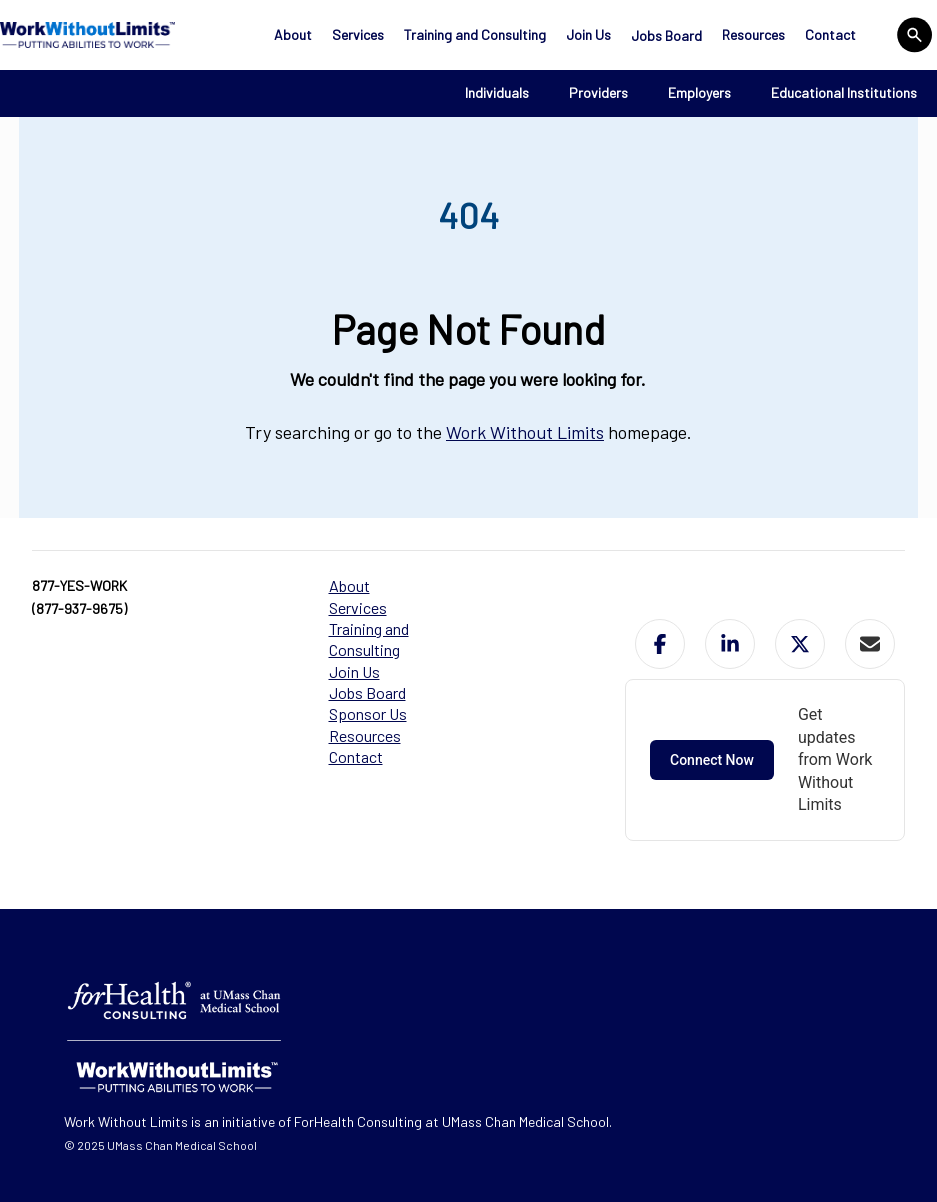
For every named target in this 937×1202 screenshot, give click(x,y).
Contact (830, 34)
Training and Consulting (475, 34)
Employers (699, 92)
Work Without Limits (525, 432)
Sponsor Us (368, 713)
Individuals (497, 92)
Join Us (588, 34)
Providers (598, 92)
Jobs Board (666, 35)
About (293, 34)
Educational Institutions (844, 92)
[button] (660, 644)
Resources (753, 34)
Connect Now (712, 760)
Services (358, 34)
